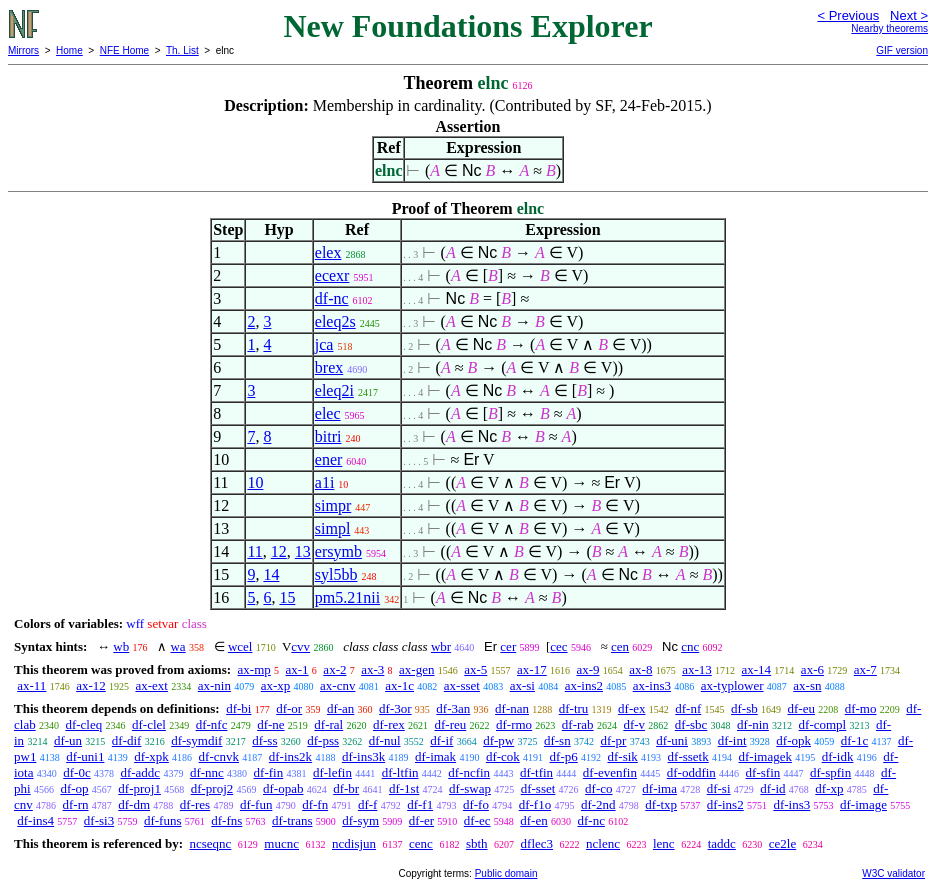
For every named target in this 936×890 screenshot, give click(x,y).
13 (303, 551)
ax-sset (462, 685)
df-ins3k (363, 756)
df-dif (127, 740)
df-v (634, 724)
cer (508, 646)
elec (328, 413)
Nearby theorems (889, 28)
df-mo (861, 708)
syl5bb (336, 574)
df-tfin (536, 772)
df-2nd (598, 804)
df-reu (450, 724)
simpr (333, 505)
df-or (289, 708)
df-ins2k (290, 756)
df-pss (323, 740)
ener (329, 459)
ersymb (338, 551)
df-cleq (83, 724)
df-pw (498, 740)
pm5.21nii (347, 597)
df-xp (829, 788)
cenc (421, 843)
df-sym (360, 820)
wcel (240, 646)
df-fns (226, 820)
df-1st (404, 788)
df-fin (269, 772)
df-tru (574, 708)
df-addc (140, 772)
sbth (477, 843)
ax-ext (151, 685)
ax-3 (372, 669)
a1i (325, 482)
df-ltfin (400, 772)
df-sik (622, 756)
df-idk (838, 756)
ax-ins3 (652, 685)
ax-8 (640, 669)
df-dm (134, 804)
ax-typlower (732, 685)
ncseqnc (210, 843)
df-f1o (535, 804)
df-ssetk (688, 756)
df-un (68, 740)
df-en (533, 820)
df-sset (538, 788)
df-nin (753, 724)
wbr (441, 646)
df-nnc (207, 772)
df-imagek (765, 756)
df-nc (332, 298)
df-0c (76, 772)
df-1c (854, 740)
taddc (722, 843)
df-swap (470, 788)
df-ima (659, 788)
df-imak (435, 756)
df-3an (453, 708)
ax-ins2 (584, 685)
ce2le (782, 843)
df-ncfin (469, 772)
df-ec (477, 820)
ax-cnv (337, 685)
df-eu (801, 708)
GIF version (902, 50)
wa (177, 646)
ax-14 (757, 669)
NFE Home (124, 50)
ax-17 (532, 669)
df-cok (503, 756)
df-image (863, 804)
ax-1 (297, 669)
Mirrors (23, 50)
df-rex (389, 724)
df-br (346, 788)
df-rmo (514, 724)
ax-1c (399, 685)
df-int (732, 740)
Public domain (506, 873)
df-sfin (763, 772)
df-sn (557, 740)
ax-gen (416, 669)
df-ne (270, 724)
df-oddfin (691, 772)
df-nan (512, 708)
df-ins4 (35, 820)
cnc (690, 646)
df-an (340, 708)
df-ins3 (791, 804)
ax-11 (31, 685)
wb (121, 646)
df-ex (631, 708)
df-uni (672, 740)
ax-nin (214, 685)
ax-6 (812, 669)
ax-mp (254, 669)
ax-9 (587, 669)
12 (279, 551)
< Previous (848, 15)
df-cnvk (219, 756)
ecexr (332, 275)
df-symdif (196, 740)
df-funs (163, 820)
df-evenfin (610, 772)
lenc (664, 843)
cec (558, 646)
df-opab (283, 788)
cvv (300, 646)
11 (254, 551)
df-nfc (212, 724)
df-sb (744, 708)
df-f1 (420, 804)
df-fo (476, 804)
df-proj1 (139, 788)
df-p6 (564, 756)
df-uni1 (85, 756)
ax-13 (697, 669)
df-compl (823, 724)
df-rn (76, 804)
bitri (328, 436)
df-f (368, 804)
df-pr (613, 740)
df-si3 (99, 820)
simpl (333, 528)
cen (620, 646)
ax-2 (334, 669)
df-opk (793, 740)
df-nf (688, 708)
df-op (74, 788)
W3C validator (893, 873)
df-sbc (691, 724)
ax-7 (865, 669)
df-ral (328, 724)
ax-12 (91, 685)
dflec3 (537, 843)
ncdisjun (354, 843)
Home (69, 50)
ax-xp (276, 685)
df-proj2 (212, 788)
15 (287, 597)
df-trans (292, 820)
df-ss (264, 740)
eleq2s (335, 321)
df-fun (256, 804)
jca (324, 344)
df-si (719, 788)
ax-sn (807, 685)
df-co (598, 788)
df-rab (578, 724)
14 (271, 574)
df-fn (315, 804)
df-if (441, 740)
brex (329, 367)
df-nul (385, 740)
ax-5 (475, 669)
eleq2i (334, 390)
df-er (421, 820)
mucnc (281, 843)
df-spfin (830, 772)
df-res (195, 804)
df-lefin (332, 772)
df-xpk (151, 756)
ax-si (522, 685)
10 (255, 482)
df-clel (149, 724)
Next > (909, 15)
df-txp (661, 804)
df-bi (238, 708)
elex (328, 252)
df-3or (395, 708)
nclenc (603, 843)
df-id (772, 788)
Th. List (182, 50)
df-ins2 (725, 804)
